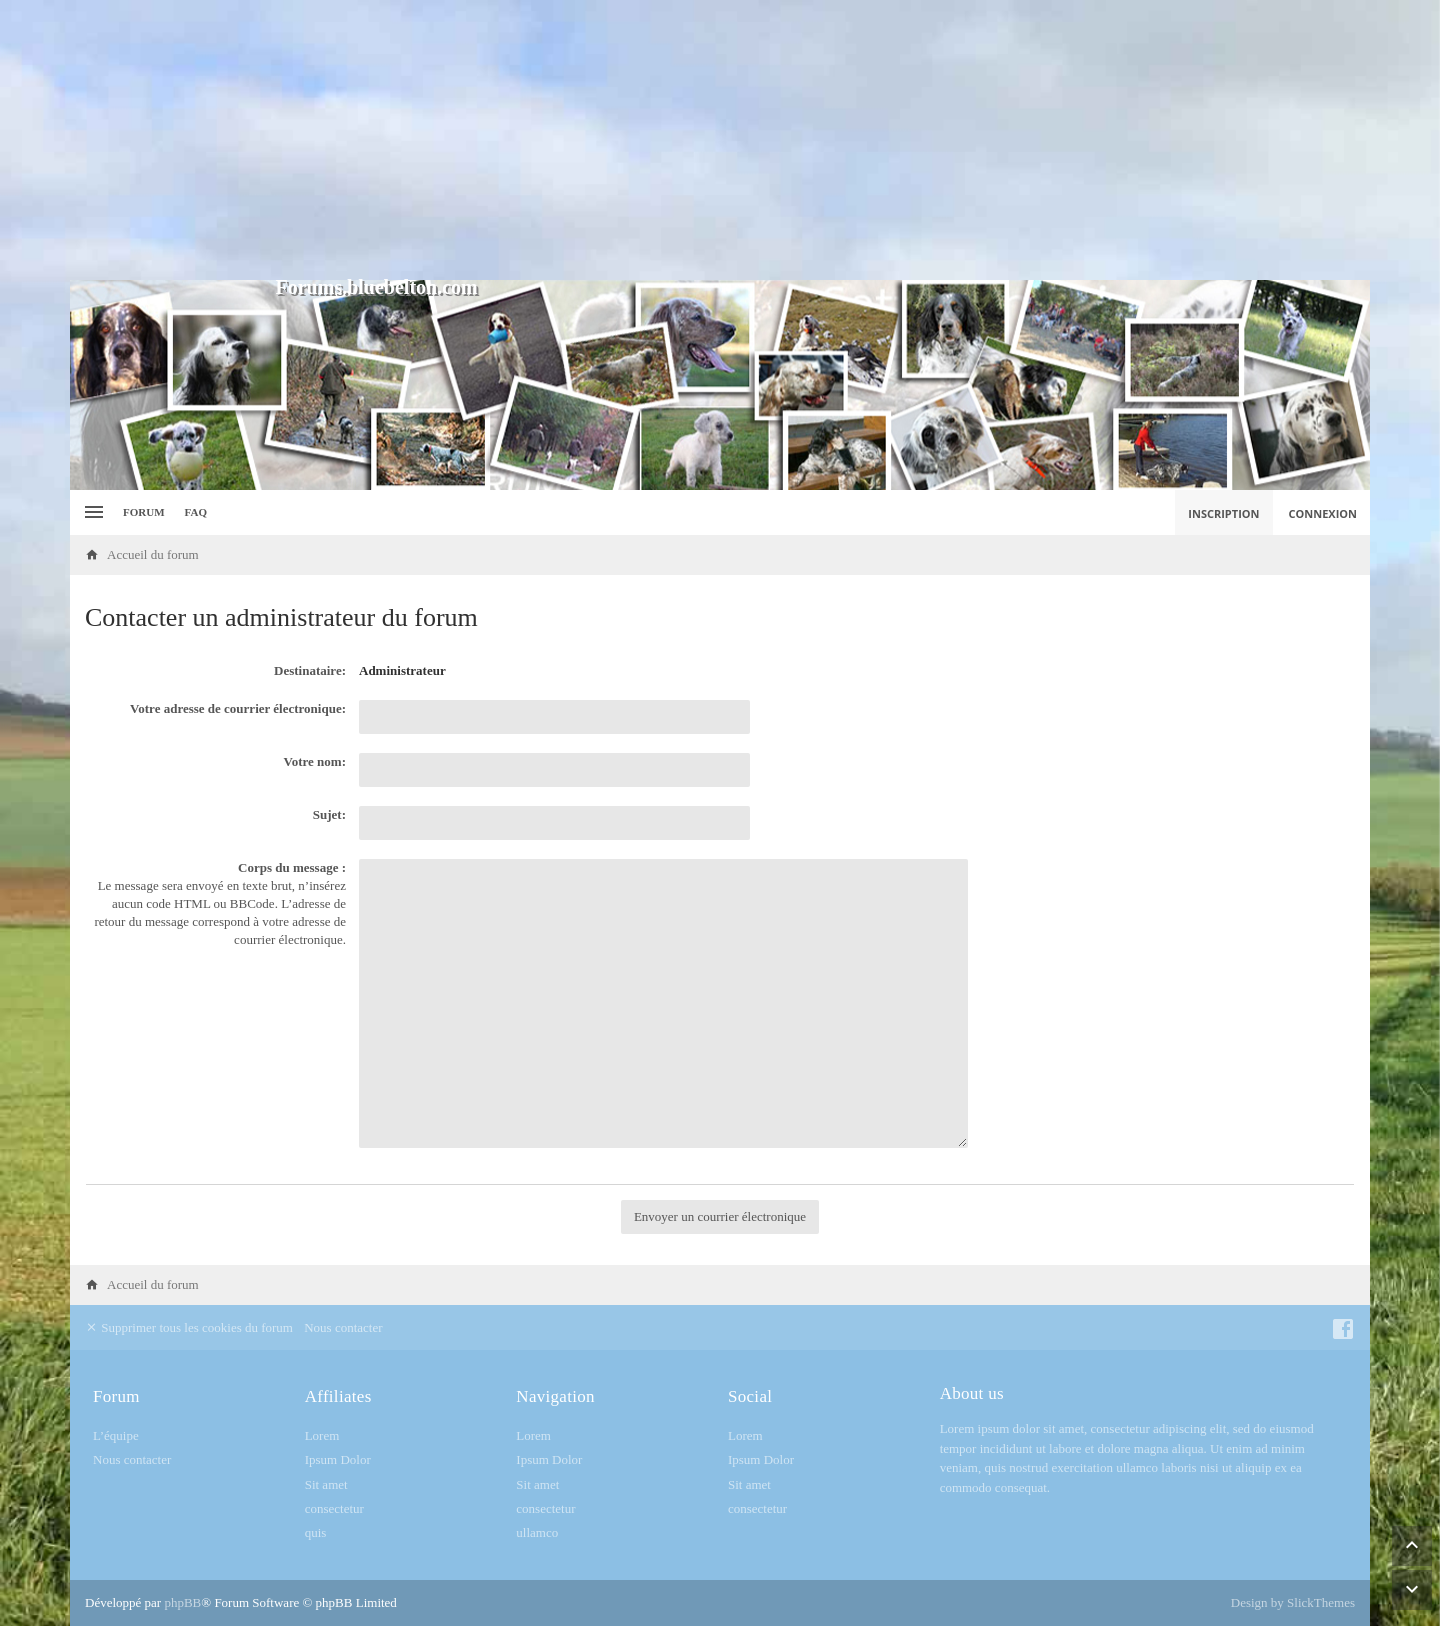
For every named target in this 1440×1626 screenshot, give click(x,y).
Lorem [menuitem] (322, 1435)
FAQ (196, 512)
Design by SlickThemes (1293, 1602)
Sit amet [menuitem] (326, 1484)
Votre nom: (315, 761)
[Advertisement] (720, 140)
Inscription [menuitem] (1223, 513)
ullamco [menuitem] (537, 1532)
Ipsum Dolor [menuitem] (338, 1459)
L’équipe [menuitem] (116, 1435)
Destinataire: (310, 670)
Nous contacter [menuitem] (343, 1327)
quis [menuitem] (316, 1532)
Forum (144, 512)
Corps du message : (292, 867)
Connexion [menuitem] (1323, 513)
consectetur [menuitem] (334, 1508)
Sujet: (329, 814)
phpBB (182, 1602)
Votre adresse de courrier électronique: (238, 708)
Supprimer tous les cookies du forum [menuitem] (189, 1327)
